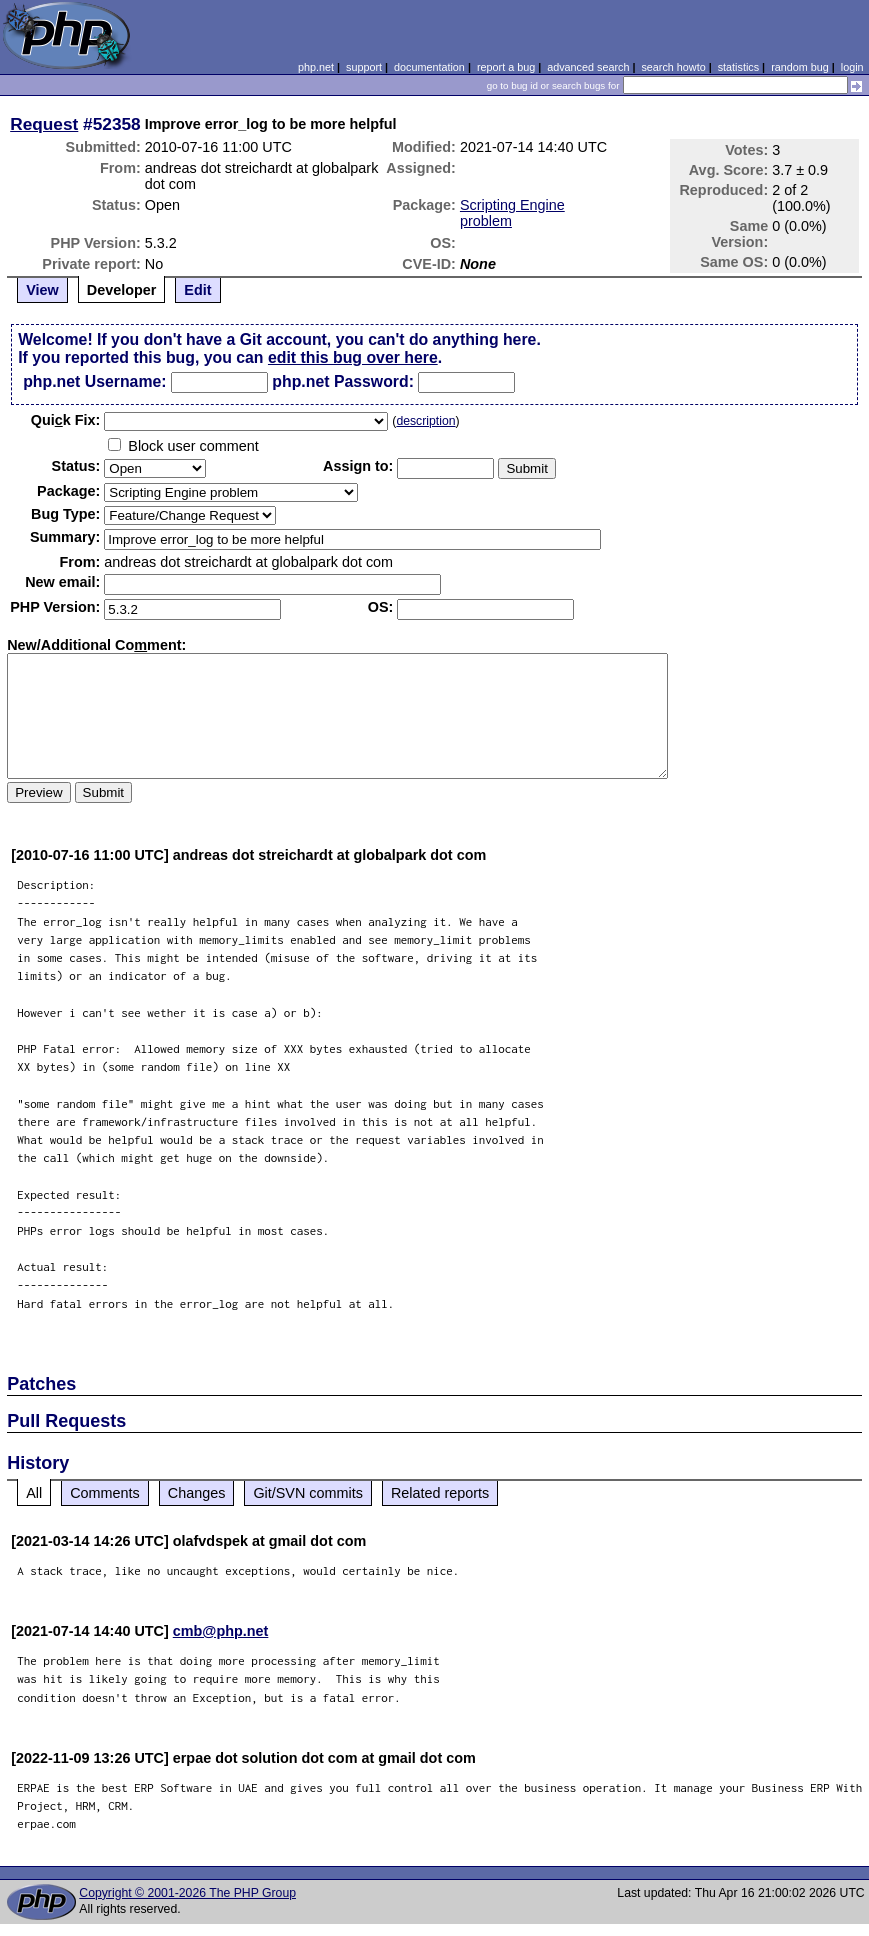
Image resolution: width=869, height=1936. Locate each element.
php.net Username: (94, 381)
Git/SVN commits (308, 1493)
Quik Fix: (66, 420)
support (364, 67)
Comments (105, 1493)
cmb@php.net (221, 1631)
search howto (673, 67)
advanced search (588, 67)
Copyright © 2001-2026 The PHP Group (187, 1893)
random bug (800, 67)
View (42, 290)
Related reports (440, 1493)
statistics (738, 67)
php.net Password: (343, 381)
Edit (197, 290)
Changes (197, 1493)
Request (44, 124)
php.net (316, 67)
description (425, 421)
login (852, 67)
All (34, 1493)
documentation (429, 67)
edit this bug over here (353, 357)
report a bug (506, 67)
